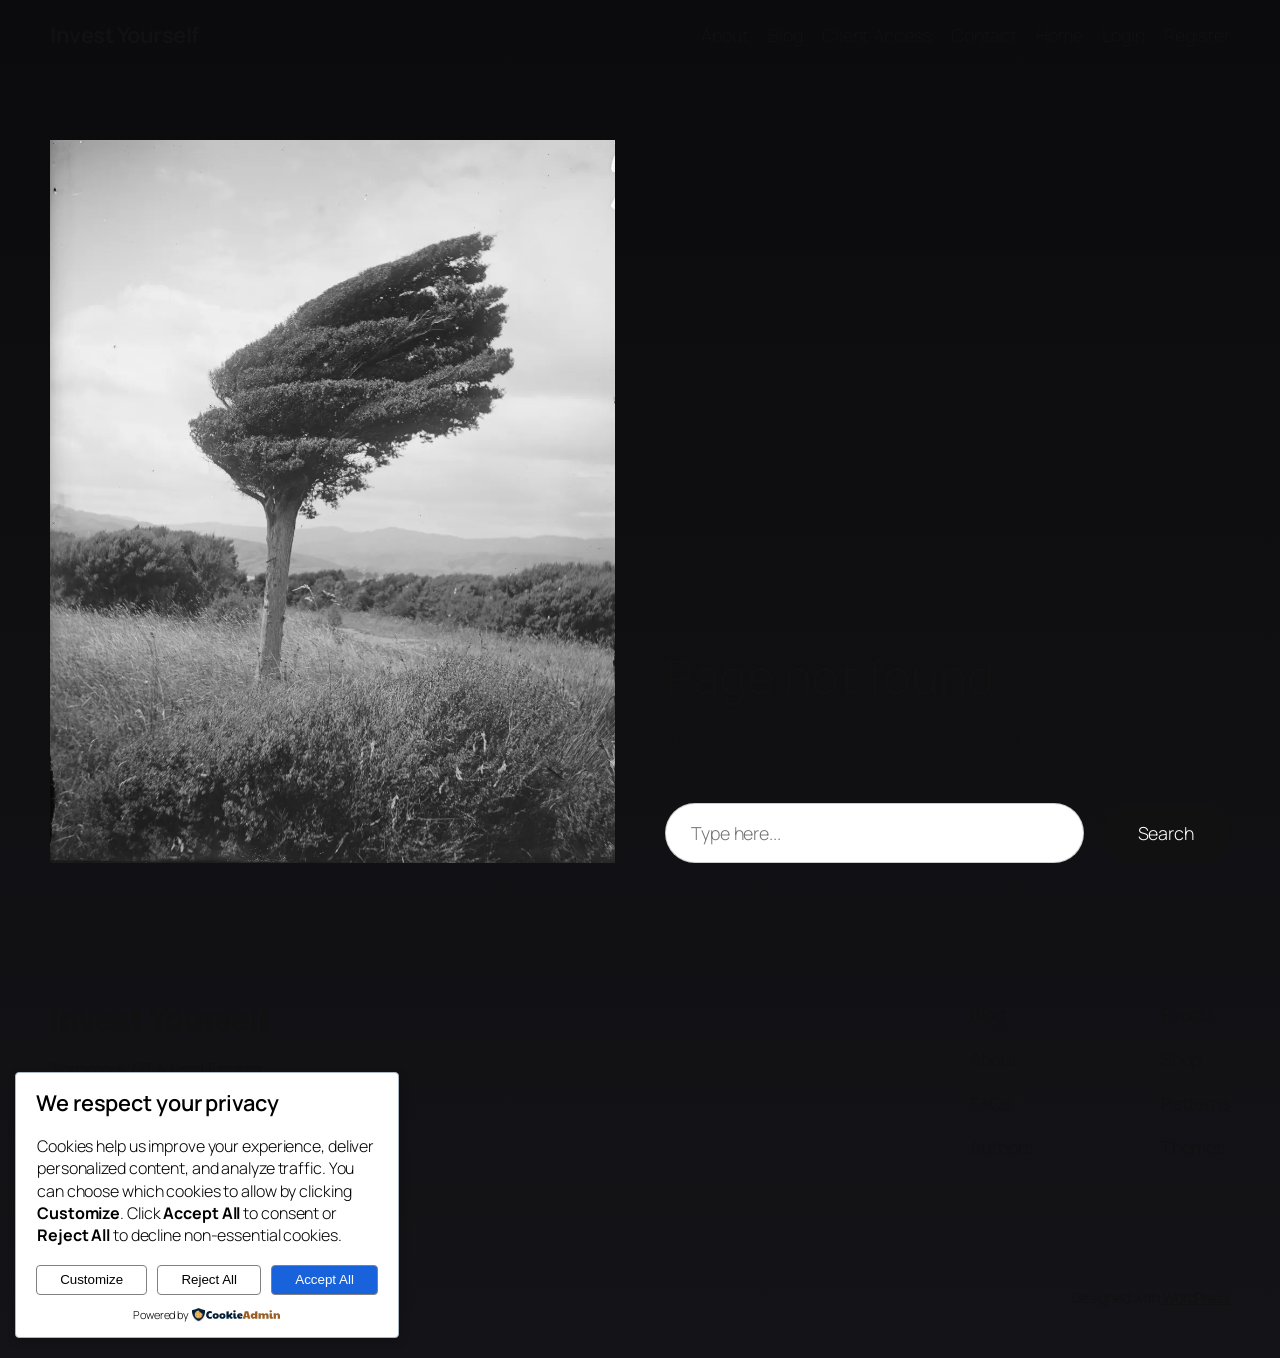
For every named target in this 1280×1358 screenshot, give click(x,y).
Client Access (877, 35)
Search (1166, 833)
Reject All (209, 1279)
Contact (984, 35)
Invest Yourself (124, 35)
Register (1197, 35)
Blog (785, 35)
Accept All (324, 1279)
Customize (91, 1279)
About (725, 35)
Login (1123, 35)
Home (1059, 35)
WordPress (1196, 1297)
